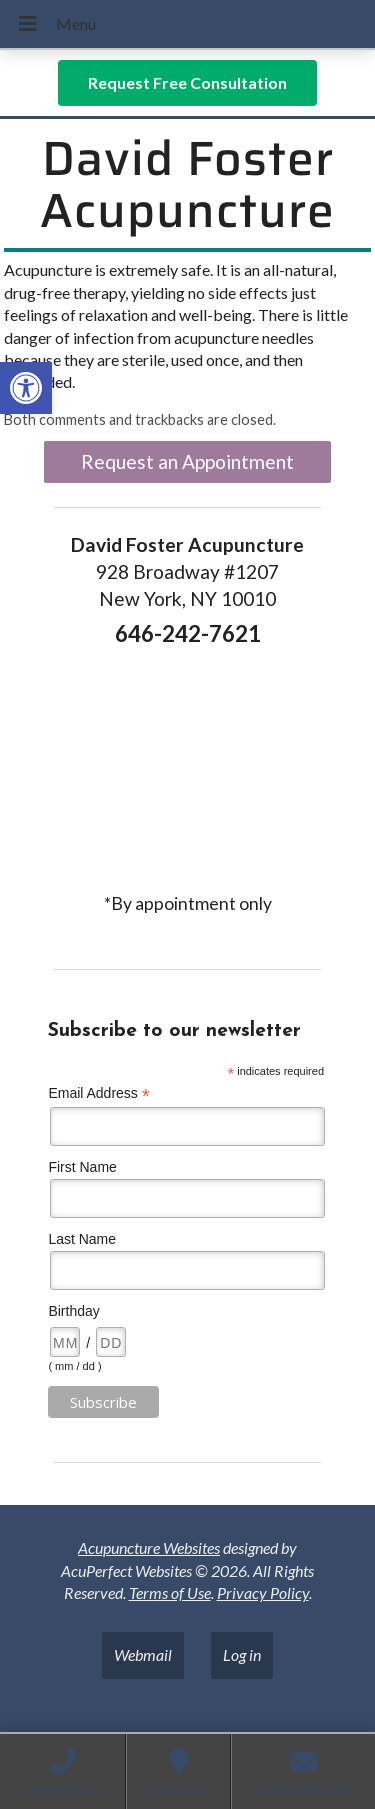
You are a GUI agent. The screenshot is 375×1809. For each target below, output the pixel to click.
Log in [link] (242, 1654)
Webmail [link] (143, 1654)
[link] (26, 388)
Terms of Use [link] (170, 1592)
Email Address (99, 1093)
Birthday (73, 1311)
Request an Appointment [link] (187, 461)
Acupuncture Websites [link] (149, 1547)
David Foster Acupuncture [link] (187, 185)
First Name (82, 1167)
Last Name (82, 1239)
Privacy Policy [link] (263, 1592)
